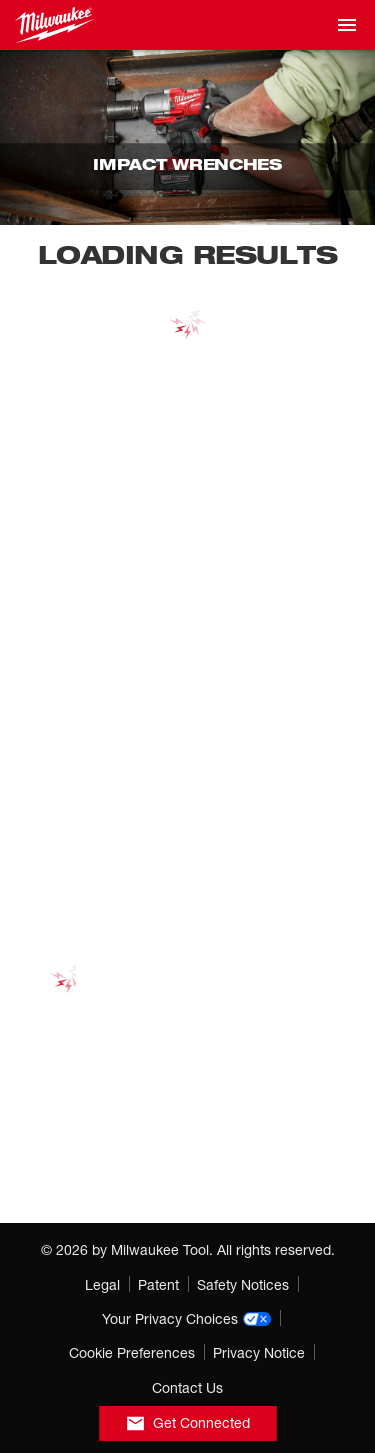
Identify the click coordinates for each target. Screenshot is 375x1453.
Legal (102, 1284)
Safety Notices (243, 1284)
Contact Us (187, 1387)
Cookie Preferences (132, 1352)
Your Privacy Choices (187, 1318)
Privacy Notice (259, 1352)
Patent (158, 1284)
